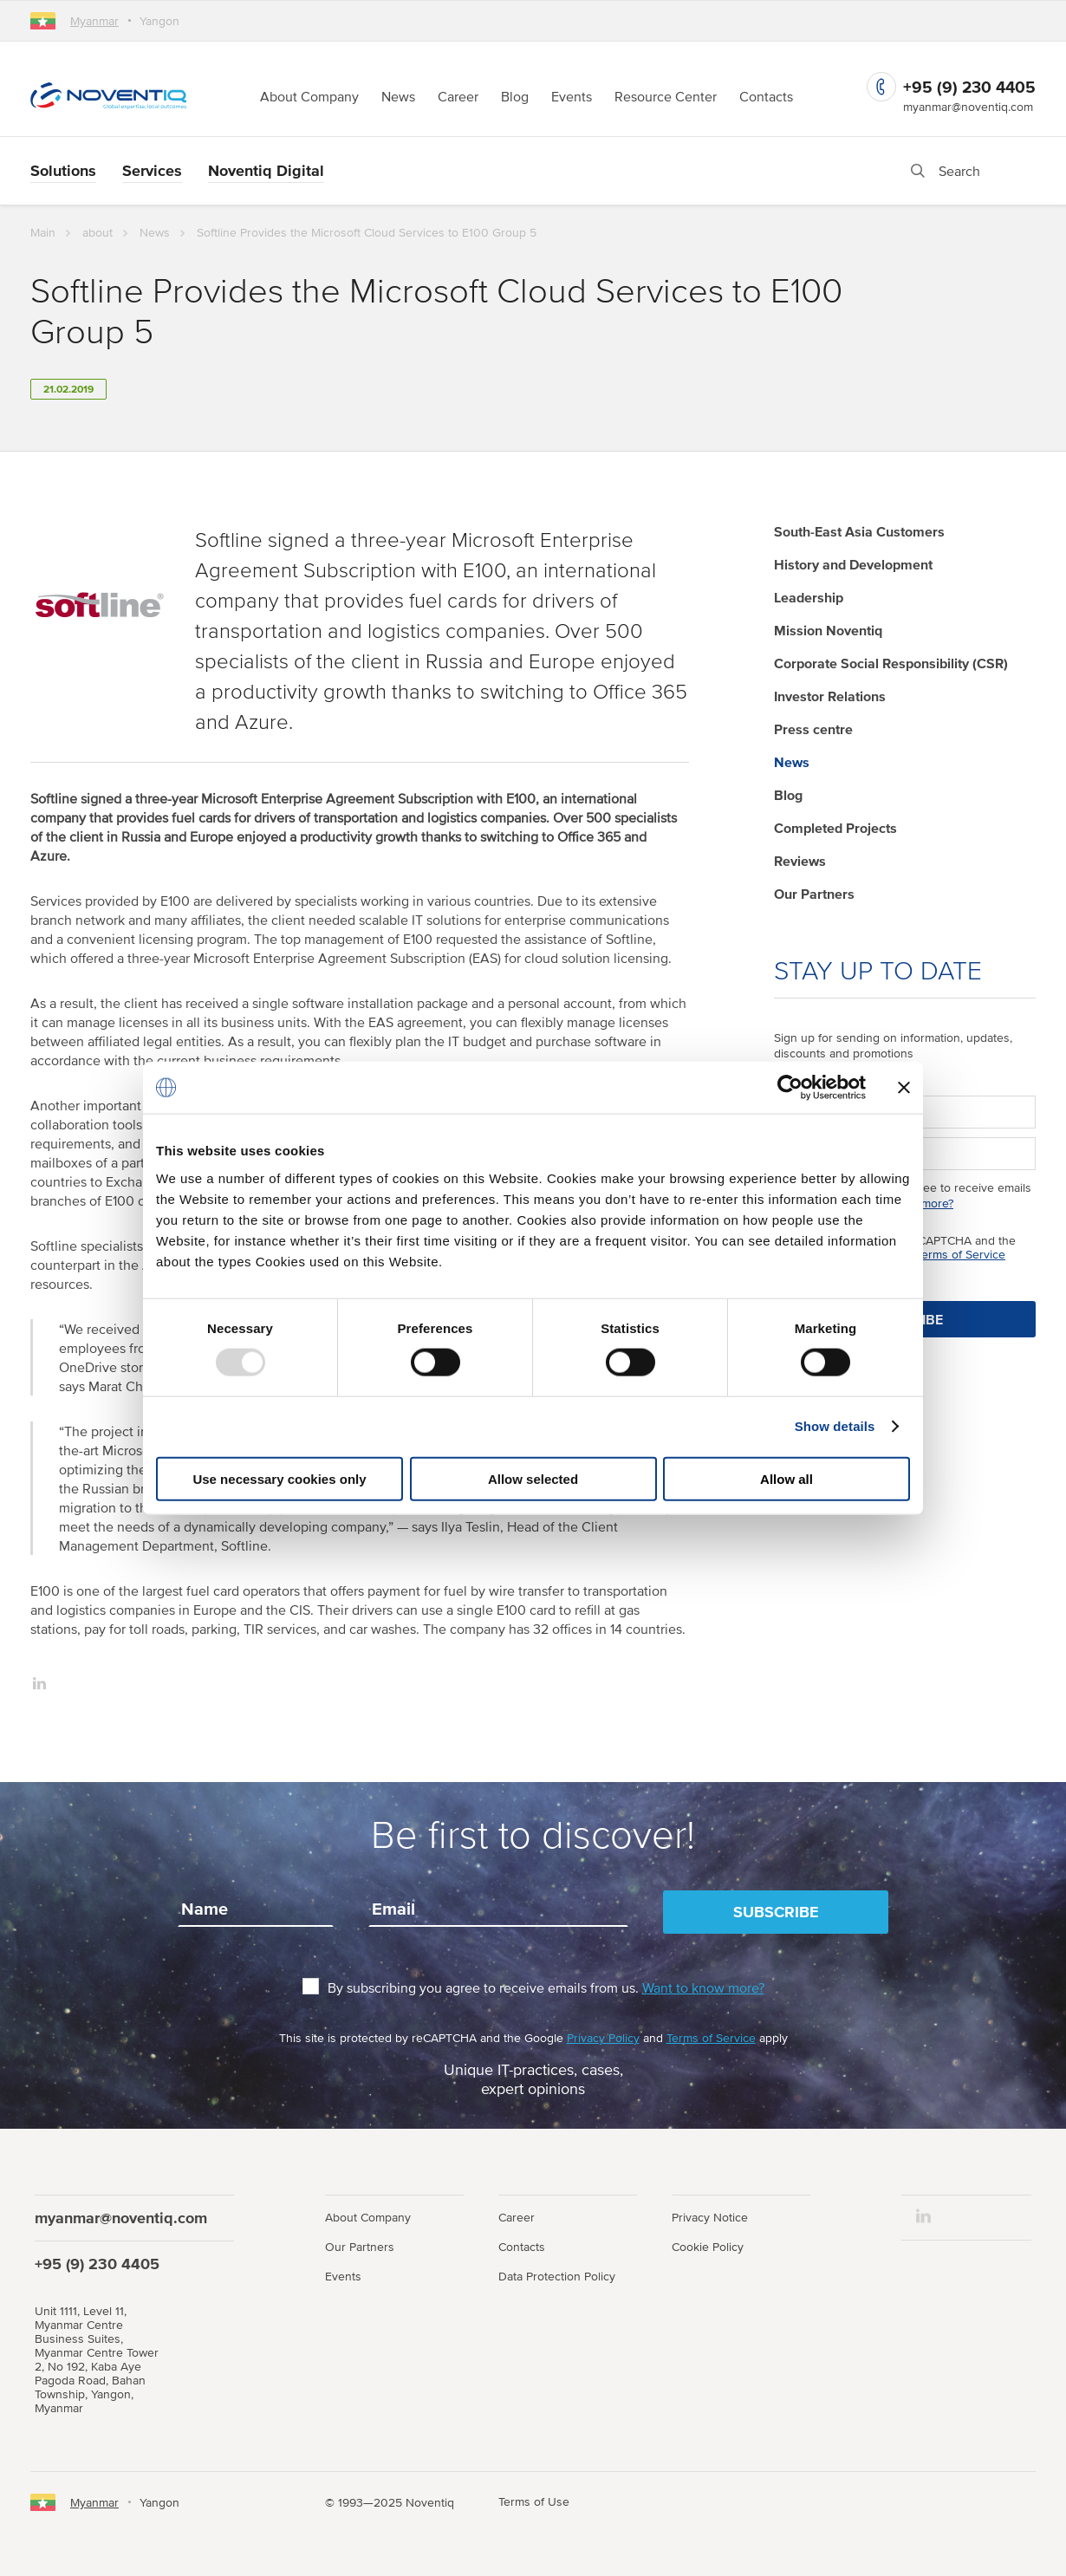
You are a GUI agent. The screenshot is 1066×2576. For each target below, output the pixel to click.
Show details (835, 1426)
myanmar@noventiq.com (968, 107)
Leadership (808, 597)
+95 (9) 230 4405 (969, 87)
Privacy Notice (710, 2217)
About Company (309, 96)
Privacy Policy (603, 2038)
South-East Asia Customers (859, 531)
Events (571, 96)
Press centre (813, 729)
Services (152, 170)
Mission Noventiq (828, 630)
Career (458, 96)
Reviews (800, 860)
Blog (515, 96)
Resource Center (665, 96)
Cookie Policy (708, 2247)
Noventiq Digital (266, 170)
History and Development (853, 564)
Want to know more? (703, 1987)
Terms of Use (533, 2501)
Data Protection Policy (556, 2276)
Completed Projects (835, 828)
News (398, 96)
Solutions (63, 170)
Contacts (766, 96)
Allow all (786, 1478)
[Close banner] (904, 1088)
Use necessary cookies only (279, 1478)
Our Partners (814, 893)
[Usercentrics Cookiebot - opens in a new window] (790, 1088)
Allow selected (533, 1478)
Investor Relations (830, 696)
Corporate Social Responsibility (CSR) (891, 663)
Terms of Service (960, 1254)
